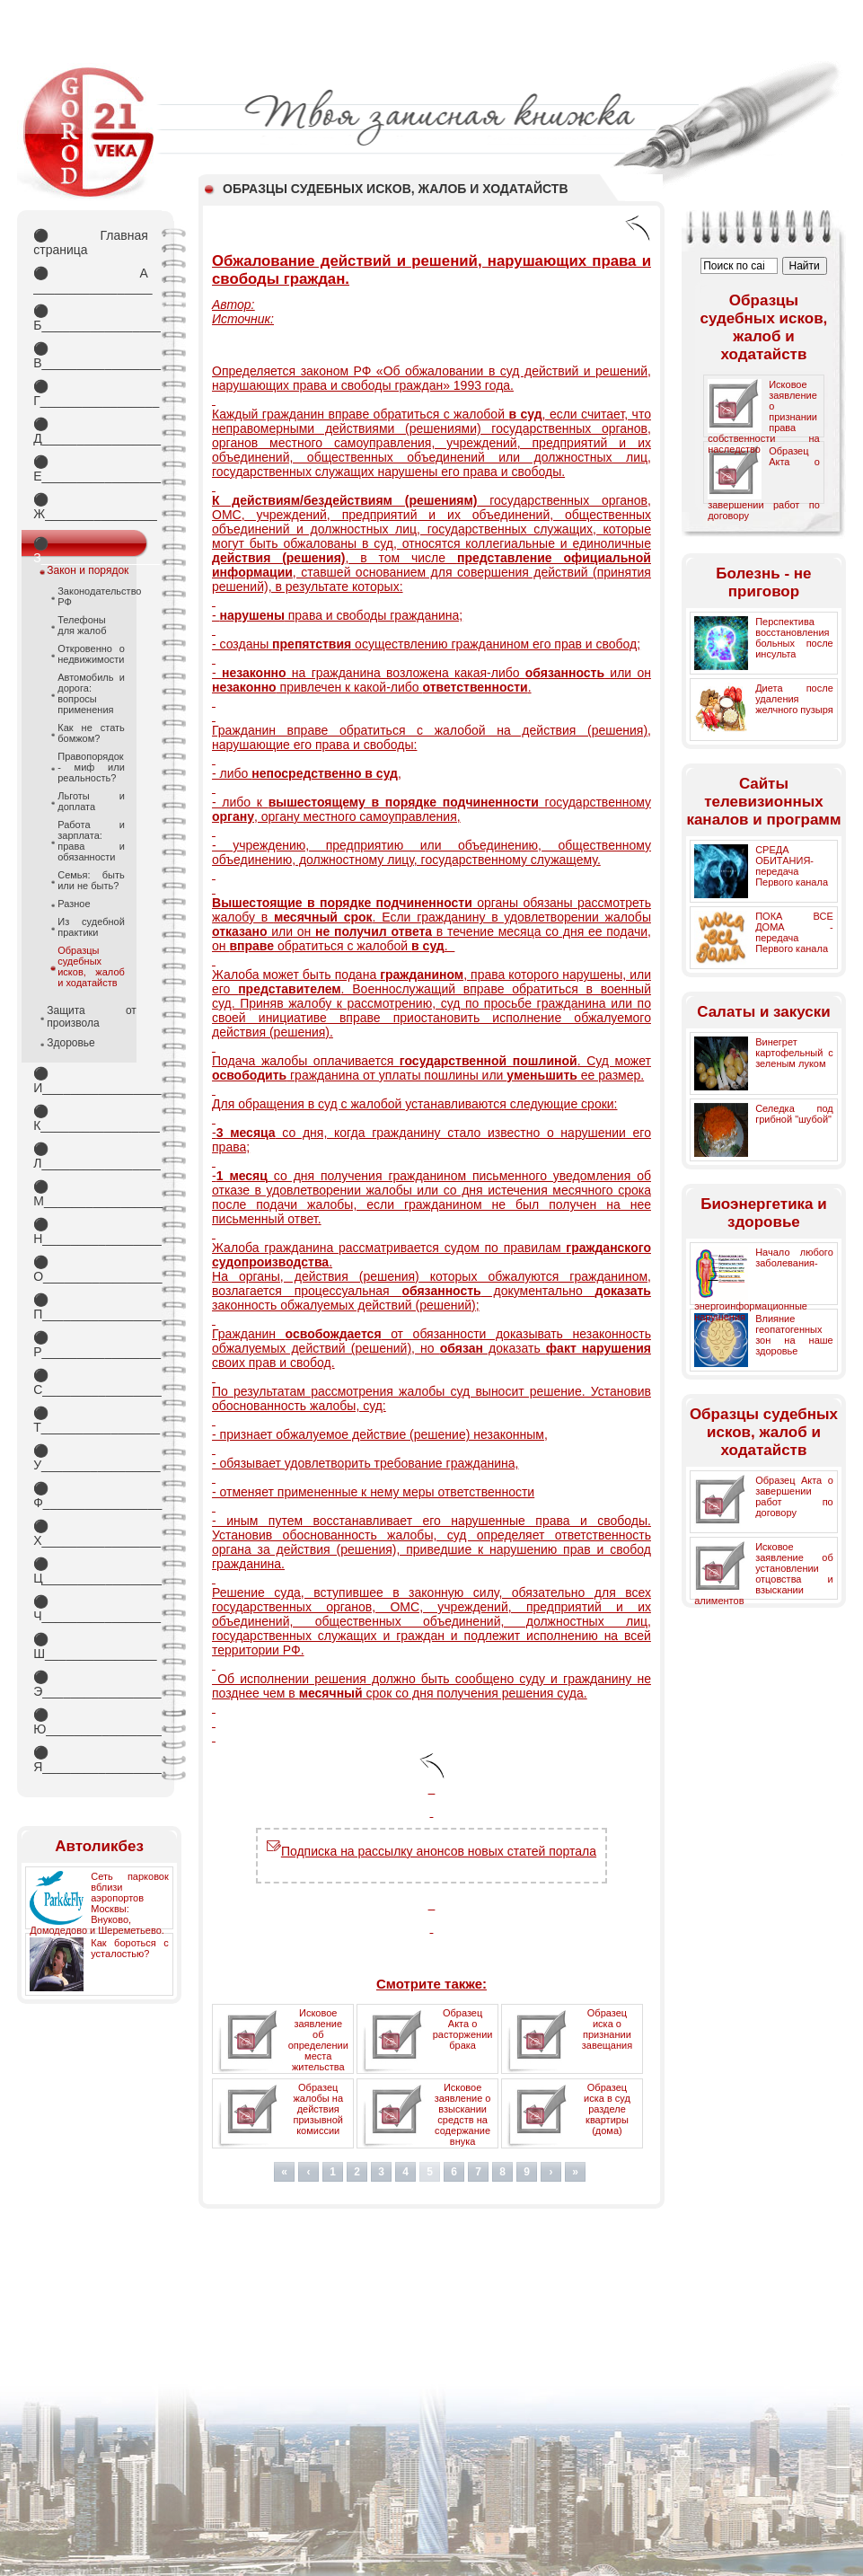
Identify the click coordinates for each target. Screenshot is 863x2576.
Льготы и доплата (91, 801)
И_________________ (90, 1080)
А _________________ (90, 280)
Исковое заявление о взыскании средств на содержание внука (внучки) (463, 2119)
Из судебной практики (91, 927)
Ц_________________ (90, 1571)
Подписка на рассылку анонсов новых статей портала (431, 1851)
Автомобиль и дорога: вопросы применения (91, 693)
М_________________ (90, 1193)
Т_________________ (90, 1420)
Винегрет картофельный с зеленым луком (794, 1053)
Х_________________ (90, 1533)
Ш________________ (90, 1646)
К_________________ (90, 1118)
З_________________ (90, 547)
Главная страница (90, 242)
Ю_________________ (90, 1721)
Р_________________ (90, 1344)
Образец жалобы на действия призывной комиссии (318, 2109)
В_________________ (90, 355)
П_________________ (90, 1306)
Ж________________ (90, 506)
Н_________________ (90, 1231)
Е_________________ (90, 468)
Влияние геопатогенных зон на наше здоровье (794, 1334)
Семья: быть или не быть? (91, 880)
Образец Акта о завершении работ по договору (794, 1496)
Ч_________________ (90, 1608)
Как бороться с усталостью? (130, 1948)
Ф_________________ (90, 1495)
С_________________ (90, 1382)
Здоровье (71, 1043)
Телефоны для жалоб (81, 625)
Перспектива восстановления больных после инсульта (794, 637)
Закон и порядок (87, 570)
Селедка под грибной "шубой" (794, 1114)
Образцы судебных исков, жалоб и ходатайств (91, 966)
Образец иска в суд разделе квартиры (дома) (607, 2109)
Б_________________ (90, 318)
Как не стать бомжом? (91, 733)
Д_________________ (90, 431)
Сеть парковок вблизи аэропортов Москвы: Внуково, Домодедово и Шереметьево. (99, 1903)
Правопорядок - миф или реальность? (91, 767)
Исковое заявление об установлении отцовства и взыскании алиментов (763, 1573)
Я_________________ (90, 1759)
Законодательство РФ (91, 596)
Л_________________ (90, 1156)
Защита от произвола (91, 1016)
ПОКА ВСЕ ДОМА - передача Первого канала (794, 932)
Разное (73, 903)
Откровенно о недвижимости (91, 654)
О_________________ (90, 1269)
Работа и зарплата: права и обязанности (91, 840)
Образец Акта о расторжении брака (463, 2029)
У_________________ (90, 1457)
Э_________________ (90, 1684)
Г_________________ (90, 393)
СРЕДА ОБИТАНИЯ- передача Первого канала (791, 865)
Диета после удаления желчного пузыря (794, 699)
